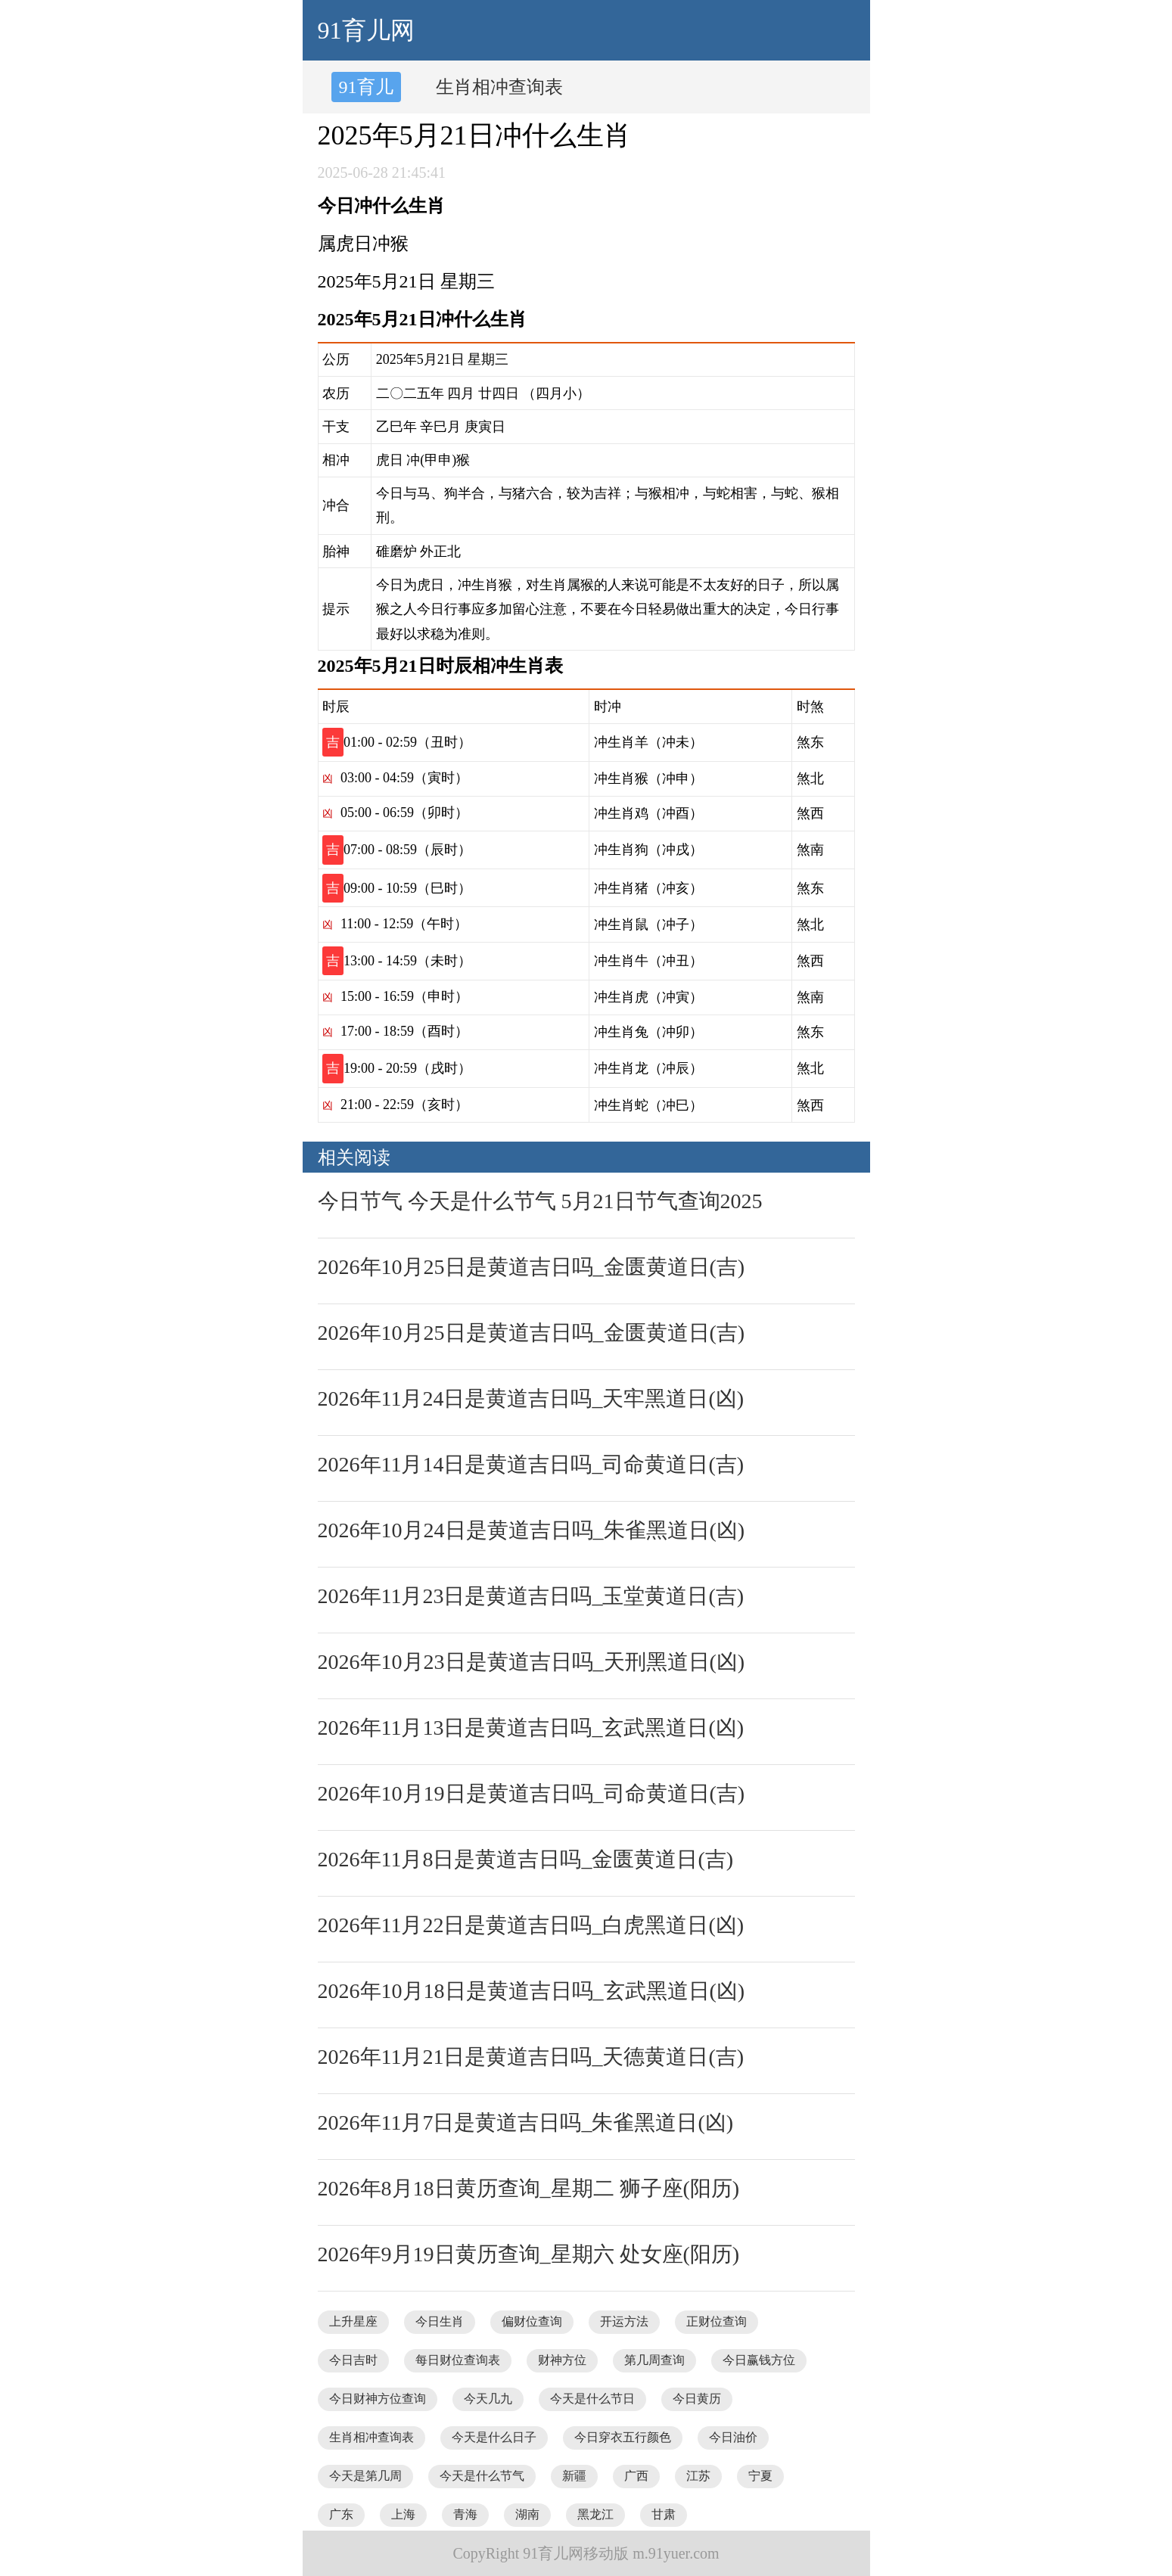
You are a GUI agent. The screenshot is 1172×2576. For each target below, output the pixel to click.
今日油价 (733, 2437)
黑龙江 (595, 2514)
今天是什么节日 (592, 2398)
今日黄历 (697, 2398)
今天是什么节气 (482, 2475)
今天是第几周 (365, 2475)
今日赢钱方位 (759, 2360)
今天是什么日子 (494, 2437)
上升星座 (353, 2321)
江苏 (698, 2475)
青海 (465, 2514)
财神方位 (562, 2360)
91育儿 (366, 87)
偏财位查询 (532, 2321)
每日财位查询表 (457, 2360)
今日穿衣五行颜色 (622, 2437)
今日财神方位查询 (377, 2398)
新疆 (574, 2475)
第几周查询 (654, 2360)
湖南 (527, 2514)
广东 (341, 2514)
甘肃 (663, 2514)
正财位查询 (716, 2321)
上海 (403, 2514)
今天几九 (488, 2398)
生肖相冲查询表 (499, 87)
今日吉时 (353, 2360)
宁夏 (760, 2475)
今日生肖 (439, 2321)
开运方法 (624, 2321)
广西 (636, 2475)
